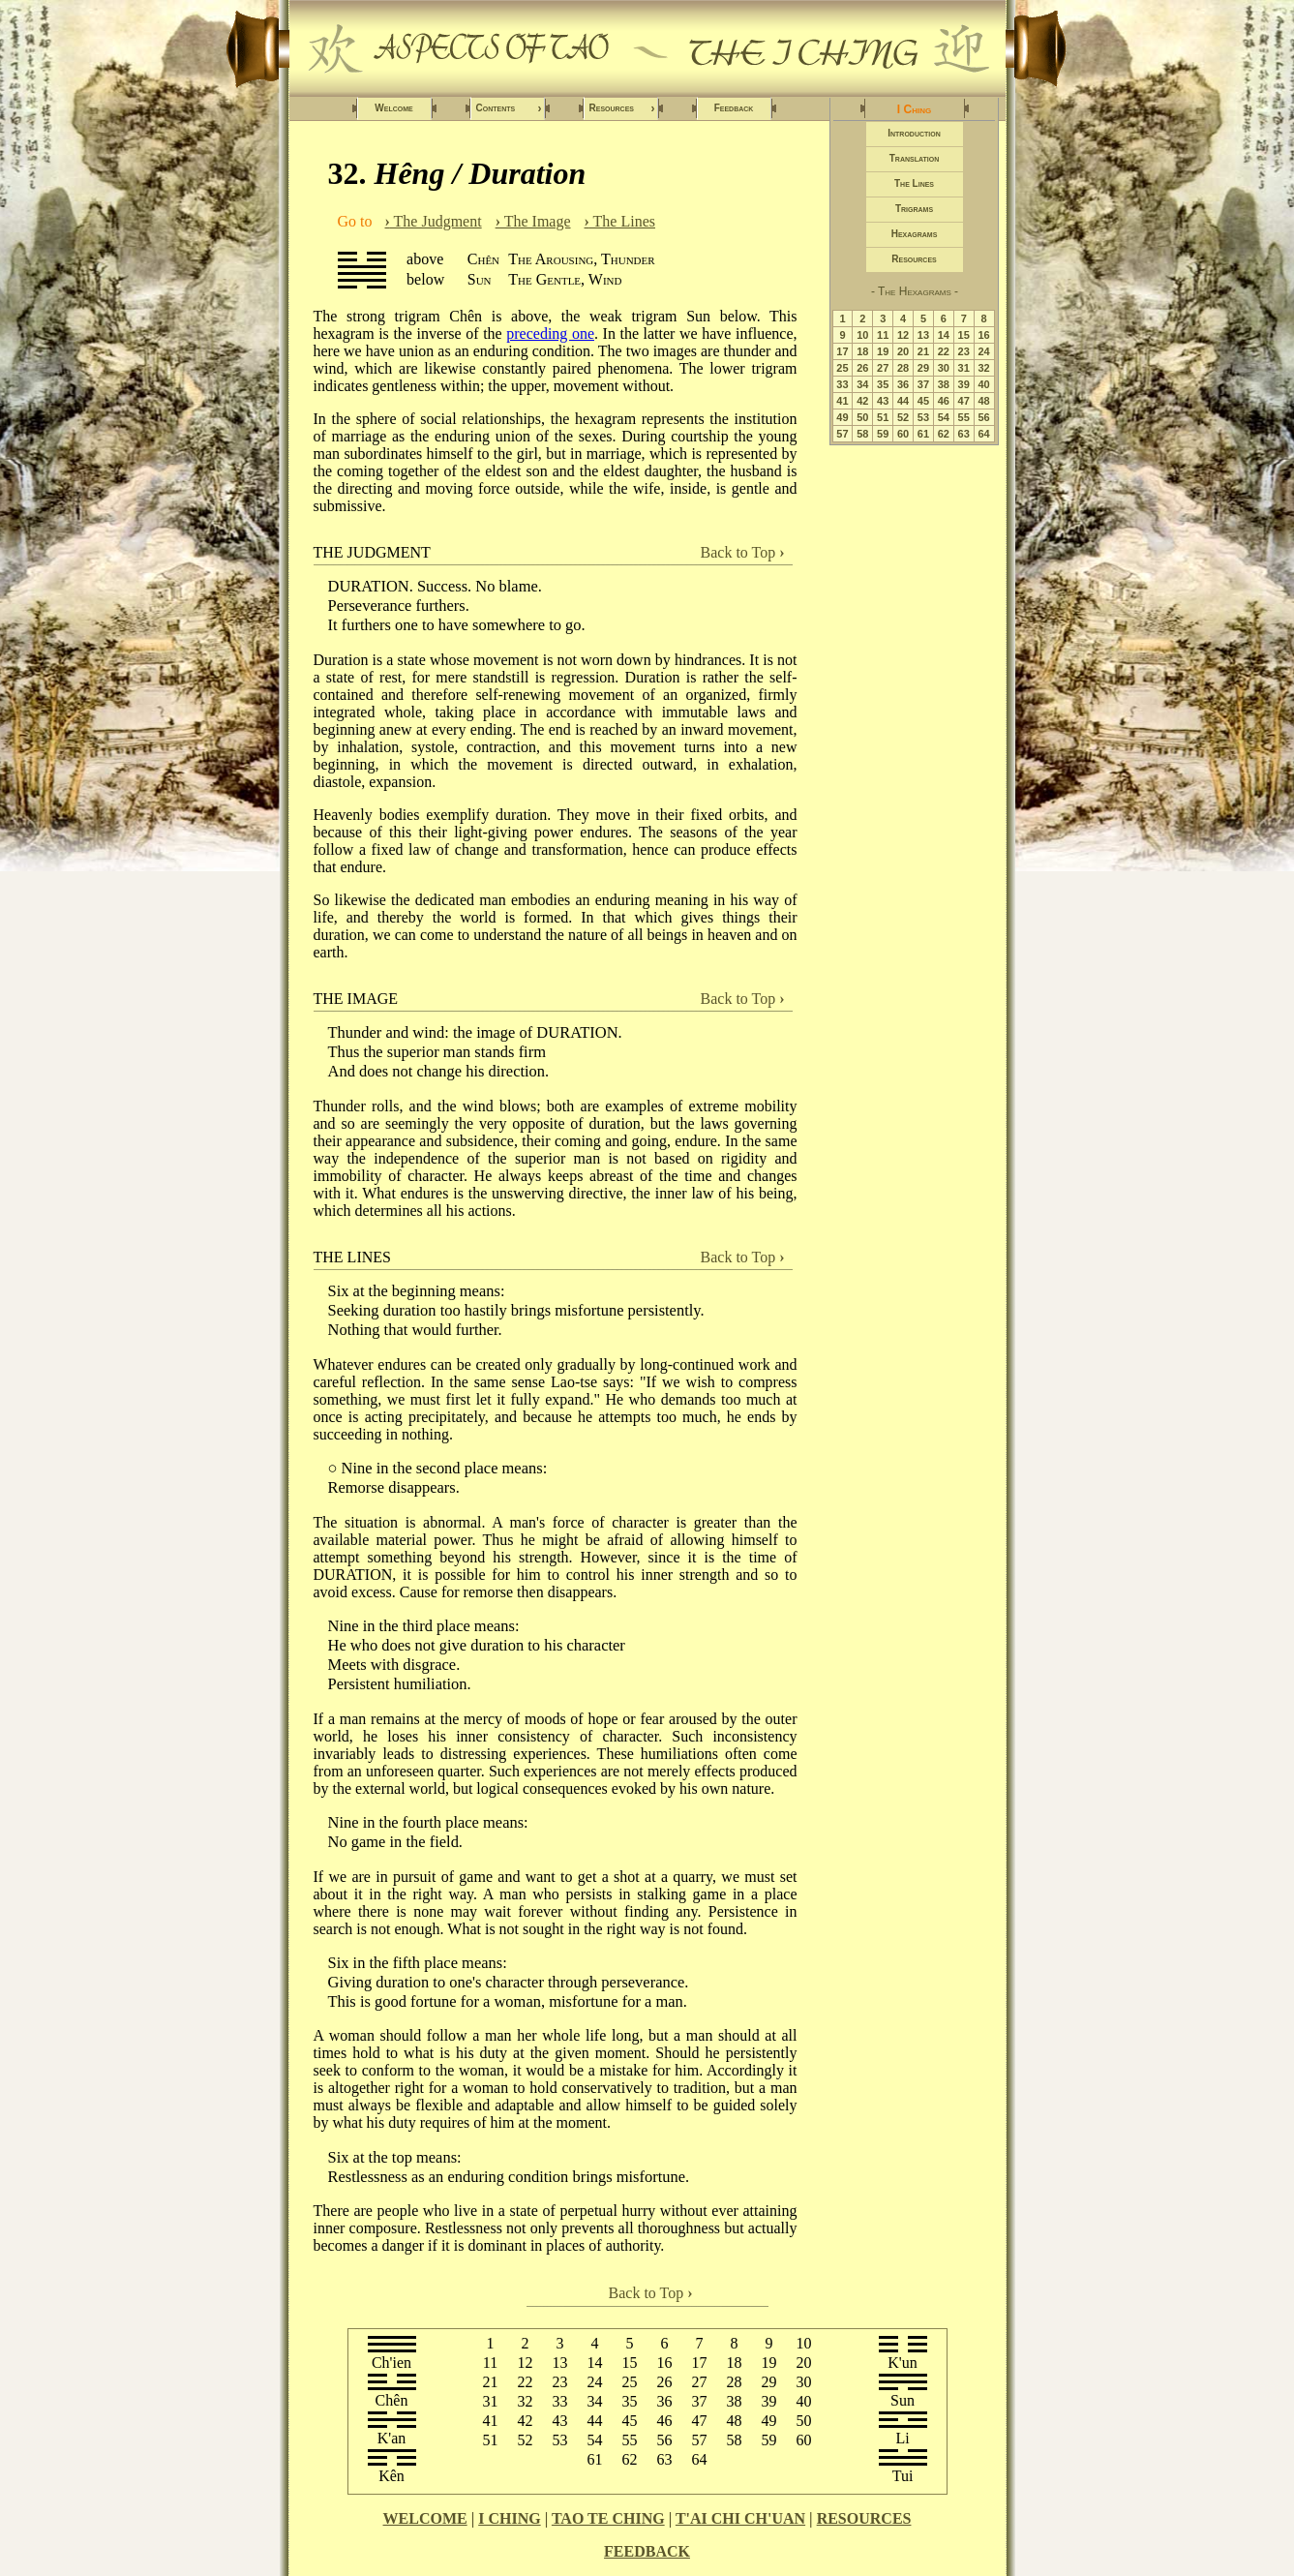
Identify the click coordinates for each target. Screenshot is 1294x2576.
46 (943, 401)
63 (964, 433)
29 (923, 368)
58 (862, 433)
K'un (902, 2362)
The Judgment (433, 221)
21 (923, 351)
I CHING (509, 2518)
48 (983, 401)
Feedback (734, 108)
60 (903, 433)
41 (842, 401)
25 (842, 368)
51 (882, 417)
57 (842, 433)
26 (862, 368)
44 (903, 401)
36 (903, 384)
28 (903, 368)
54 (943, 417)
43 (882, 401)
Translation (914, 158)
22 (943, 351)
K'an (391, 2438)
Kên (391, 2476)
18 (862, 351)
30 (943, 368)
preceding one (550, 333)
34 (862, 384)
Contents (509, 108)
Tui (903, 2476)
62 (943, 433)
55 (964, 417)
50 (862, 417)
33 (842, 384)
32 (983, 368)
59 (882, 433)
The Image (533, 221)
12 (903, 335)
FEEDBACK (647, 2551)
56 (983, 417)
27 (882, 368)
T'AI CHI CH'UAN (740, 2518)
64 (983, 433)
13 (923, 335)
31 (964, 368)
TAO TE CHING (608, 2518)
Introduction (914, 133)
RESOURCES (864, 2518)
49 (842, 417)
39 (964, 384)
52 (903, 417)
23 (964, 351)
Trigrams (914, 208)
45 (923, 401)
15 (964, 335)
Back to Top (743, 552)
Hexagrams (914, 233)
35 (882, 384)
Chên (392, 2400)
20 (903, 351)
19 (882, 351)
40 (983, 384)
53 (923, 417)
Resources (622, 108)
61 (923, 433)
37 (923, 384)
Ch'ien (391, 2362)
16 (983, 335)
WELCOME (425, 2518)
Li (902, 2438)
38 (943, 384)
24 (983, 351)
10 (862, 335)
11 (882, 335)
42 (862, 401)
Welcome (393, 108)
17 (842, 351)
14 (943, 335)
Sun (902, 2400)
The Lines (620, 221)
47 (964, 401)
